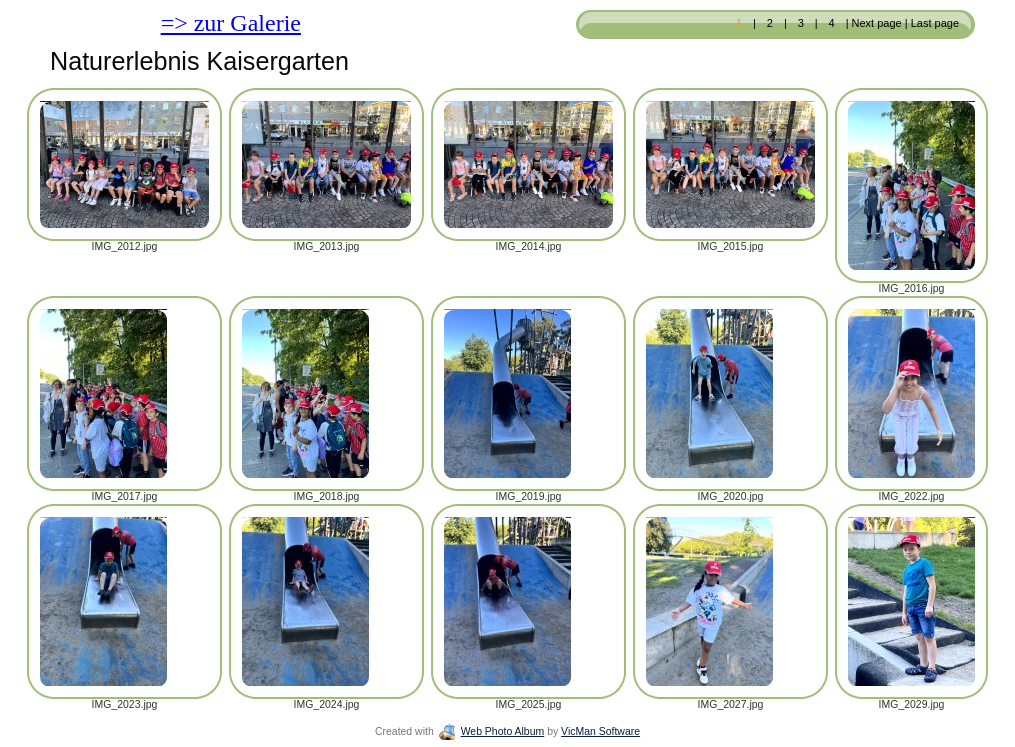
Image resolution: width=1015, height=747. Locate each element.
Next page (877, 23)
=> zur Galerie (231, 23)
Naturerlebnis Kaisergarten (199, 61)
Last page (933, 23)
